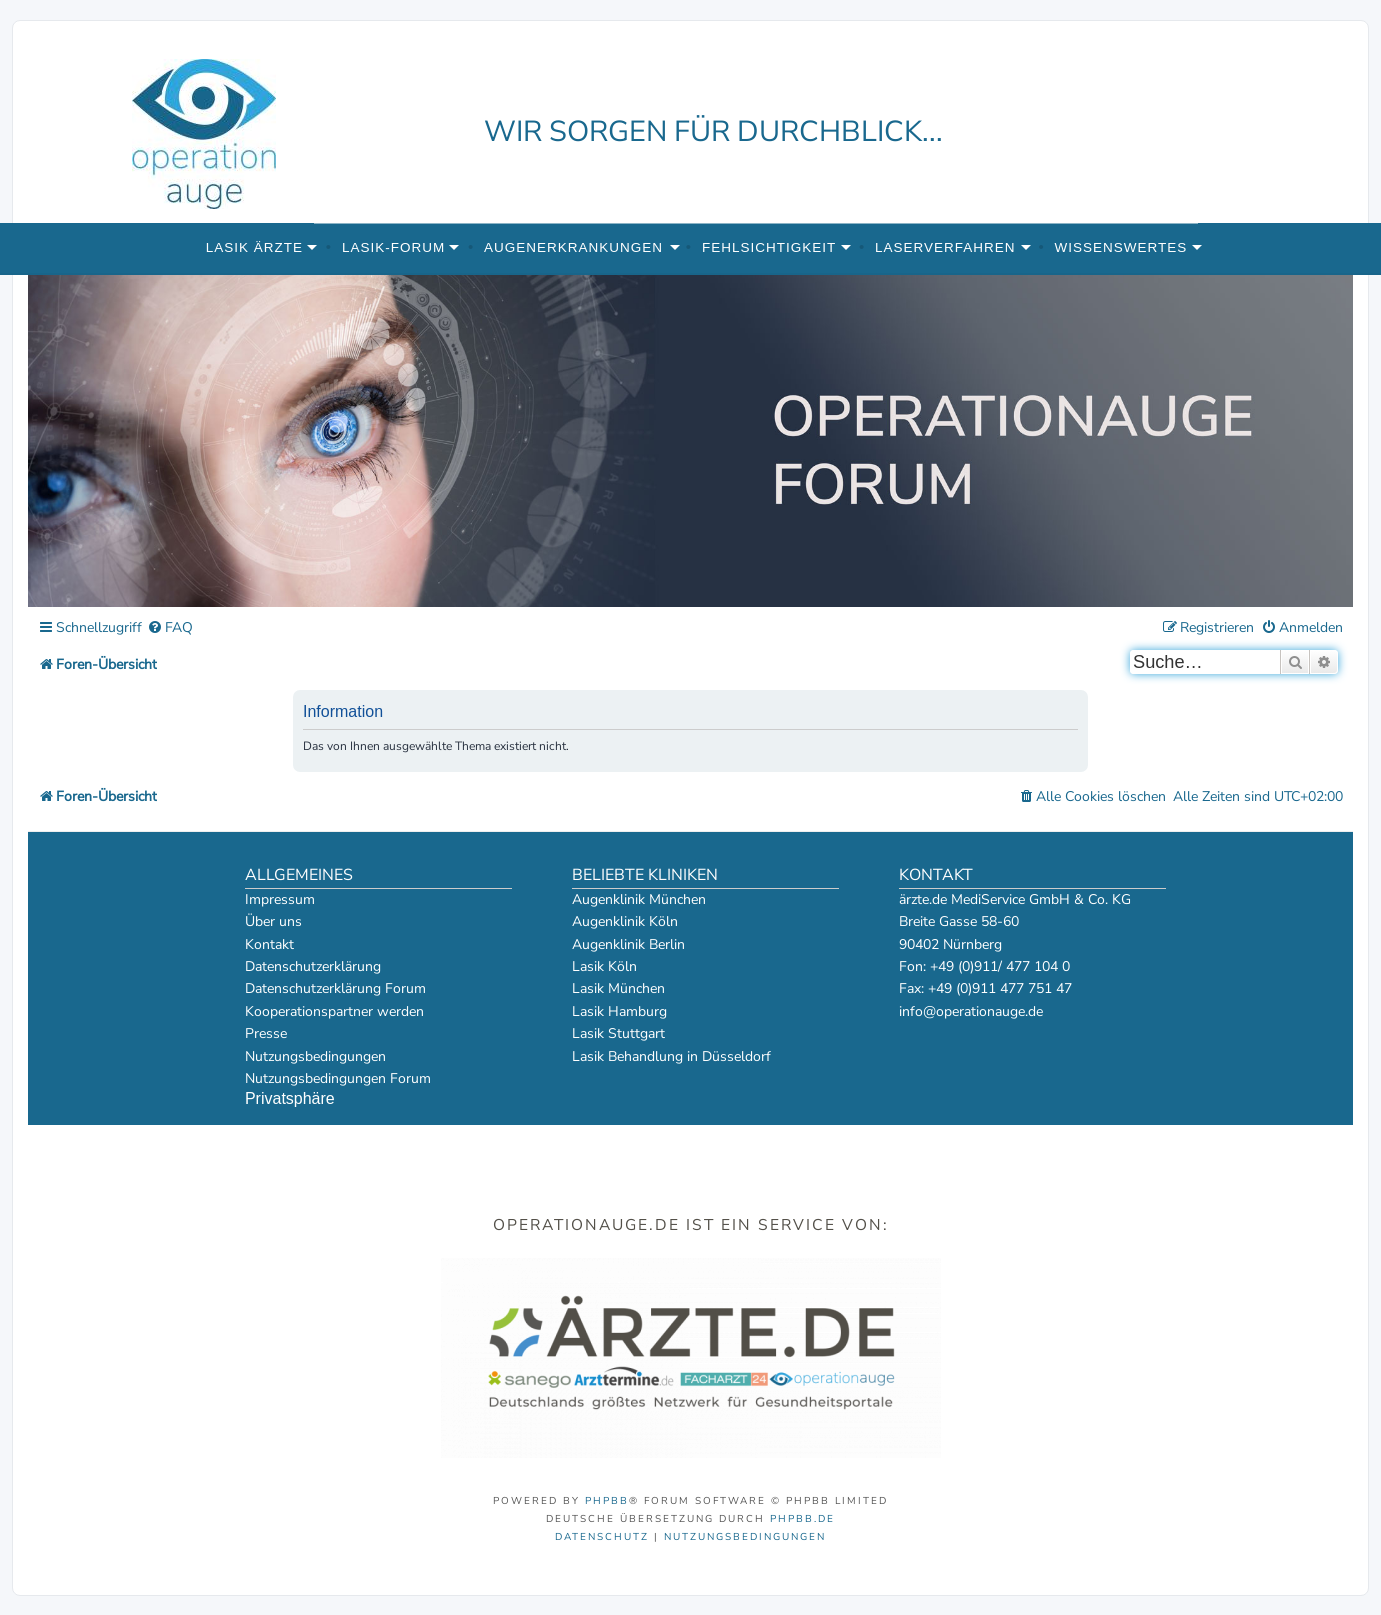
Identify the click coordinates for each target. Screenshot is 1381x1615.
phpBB (607, 1501)
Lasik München (618, 988)
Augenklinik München (639, 899)
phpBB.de (802, 1519)
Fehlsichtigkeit (769, 247)
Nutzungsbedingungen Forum (338, 1078)
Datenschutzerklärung (313, 966)
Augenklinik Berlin (628, 944)
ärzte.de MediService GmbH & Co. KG (1015, 899)
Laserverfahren (945, 247)
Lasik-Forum (393, 247)
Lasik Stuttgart (618, 1033)
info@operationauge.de (971, 1011)
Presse (266, 1033)
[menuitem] (170, 628)
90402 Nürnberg (950, 944)
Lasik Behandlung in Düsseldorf (671, 1056)
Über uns (273, 921)
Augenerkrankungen (573, 247)
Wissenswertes (1120, 247)
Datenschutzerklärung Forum (335, 988)
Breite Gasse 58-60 (959, 921)
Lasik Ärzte (254, 247)
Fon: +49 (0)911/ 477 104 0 (984, 966)
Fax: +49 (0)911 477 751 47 (985, 988)
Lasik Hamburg (619, 1011)
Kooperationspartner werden (334, 1011)
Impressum (280, 899)
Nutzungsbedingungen (315, 1056)
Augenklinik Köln (625, 921)
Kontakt (269, 944)
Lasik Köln (604, 966)
